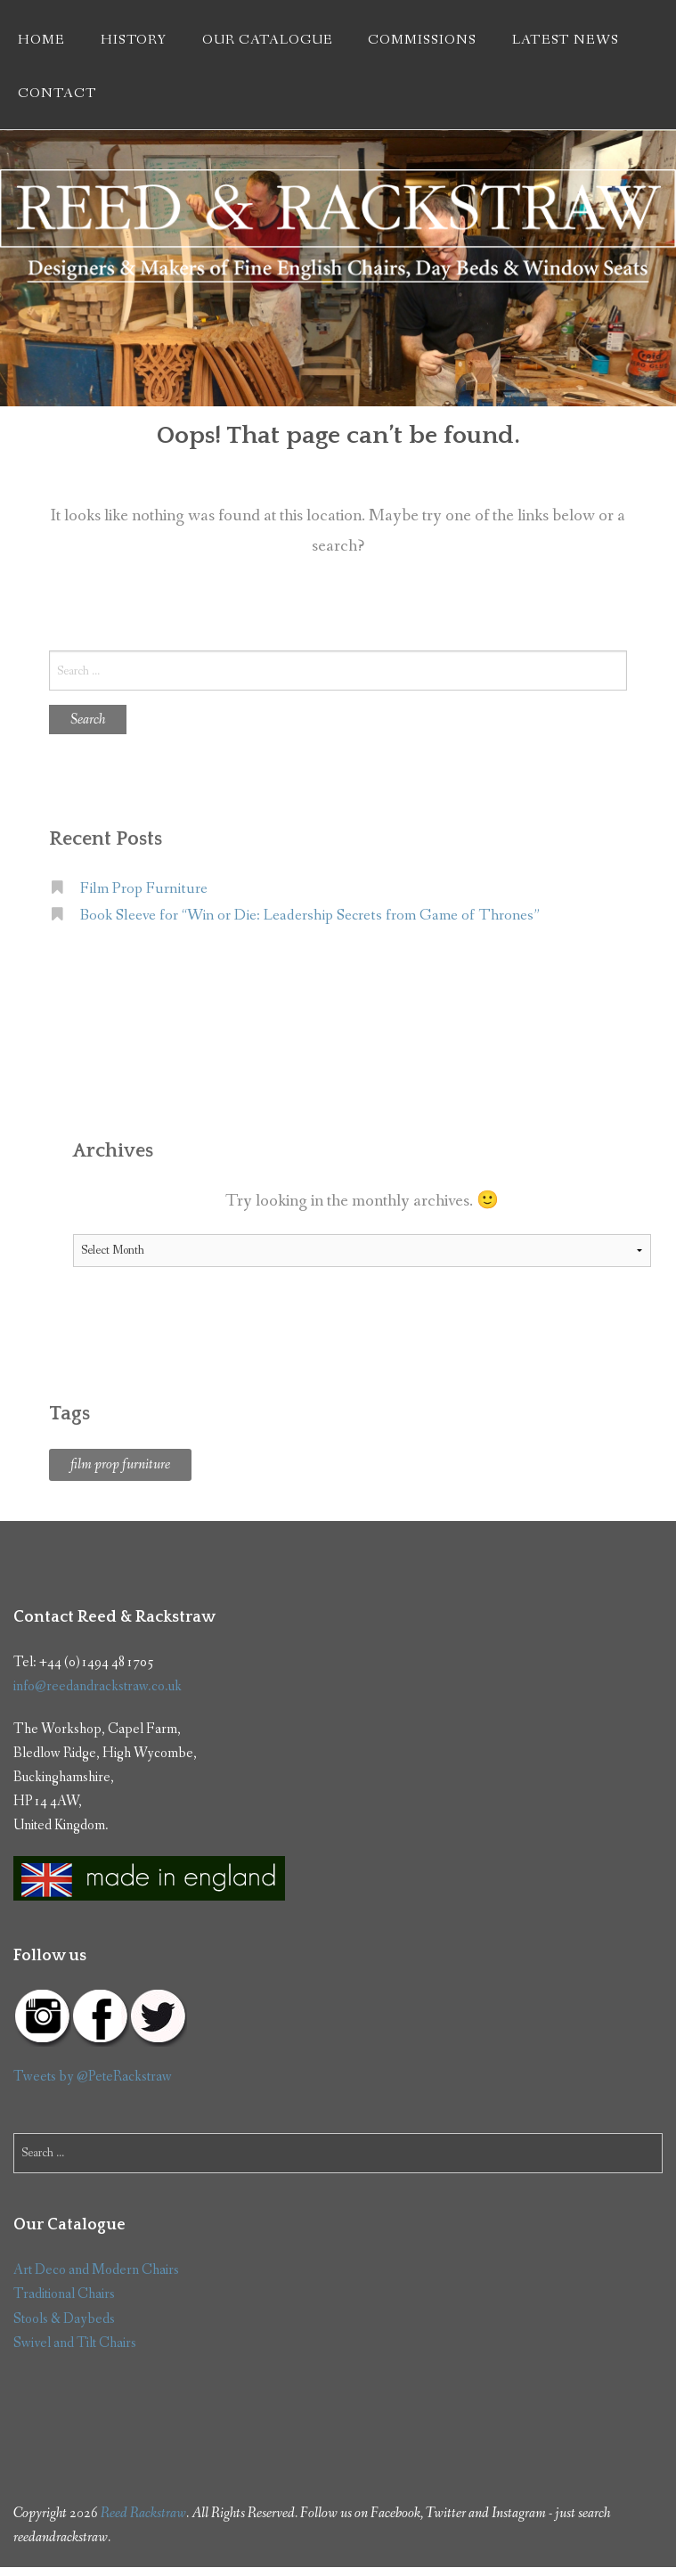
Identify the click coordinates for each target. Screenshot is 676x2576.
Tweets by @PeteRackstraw (92, 2076)
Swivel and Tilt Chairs (74, 2343)
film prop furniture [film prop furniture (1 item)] (120, 1464)
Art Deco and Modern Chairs (96, 2270)
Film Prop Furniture (144, 889)
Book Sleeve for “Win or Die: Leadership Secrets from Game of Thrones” (310, 915)
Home (41, 40)
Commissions (422, 40)
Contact (57, 93)
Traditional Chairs (64, 2294)
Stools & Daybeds (64, 2319)
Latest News (565, 40)
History (134, 40)
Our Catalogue (267, 40)
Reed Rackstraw (143, 2513)
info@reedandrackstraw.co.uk (97, 1686)
